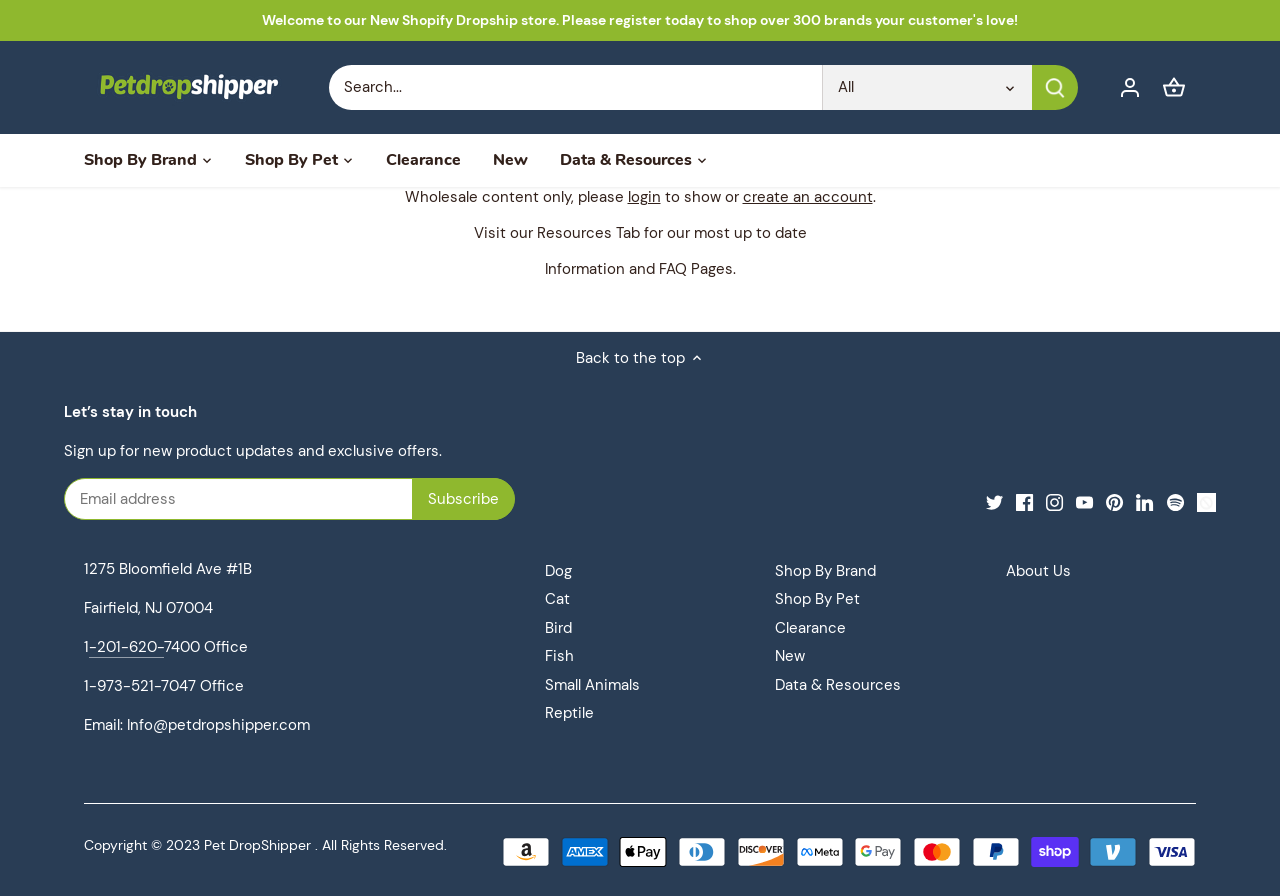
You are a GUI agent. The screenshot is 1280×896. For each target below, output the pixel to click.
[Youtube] (1084, 501)
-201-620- (126, 647)
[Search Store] (575, 87)
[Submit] (1055, 87)
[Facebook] (1024, 501)
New (790, 656)
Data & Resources (838, 685)
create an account (808, 197)
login (644, 197)
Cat (557, 599)
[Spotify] (1175, 501)
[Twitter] (994, 501)
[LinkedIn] (1144, 501)
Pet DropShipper (257, 845)
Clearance (810, 628)
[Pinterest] (1114, 501)
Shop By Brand (825, 571)
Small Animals (592, 685)
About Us (1038, 571)
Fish (559, 656)
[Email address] (265, 499)
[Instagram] (1054, 501)
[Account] (1130, 87)
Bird (558, 628)
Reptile (569, 713)
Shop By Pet (817, 599)
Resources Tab (588, 233)
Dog (558, 571)
